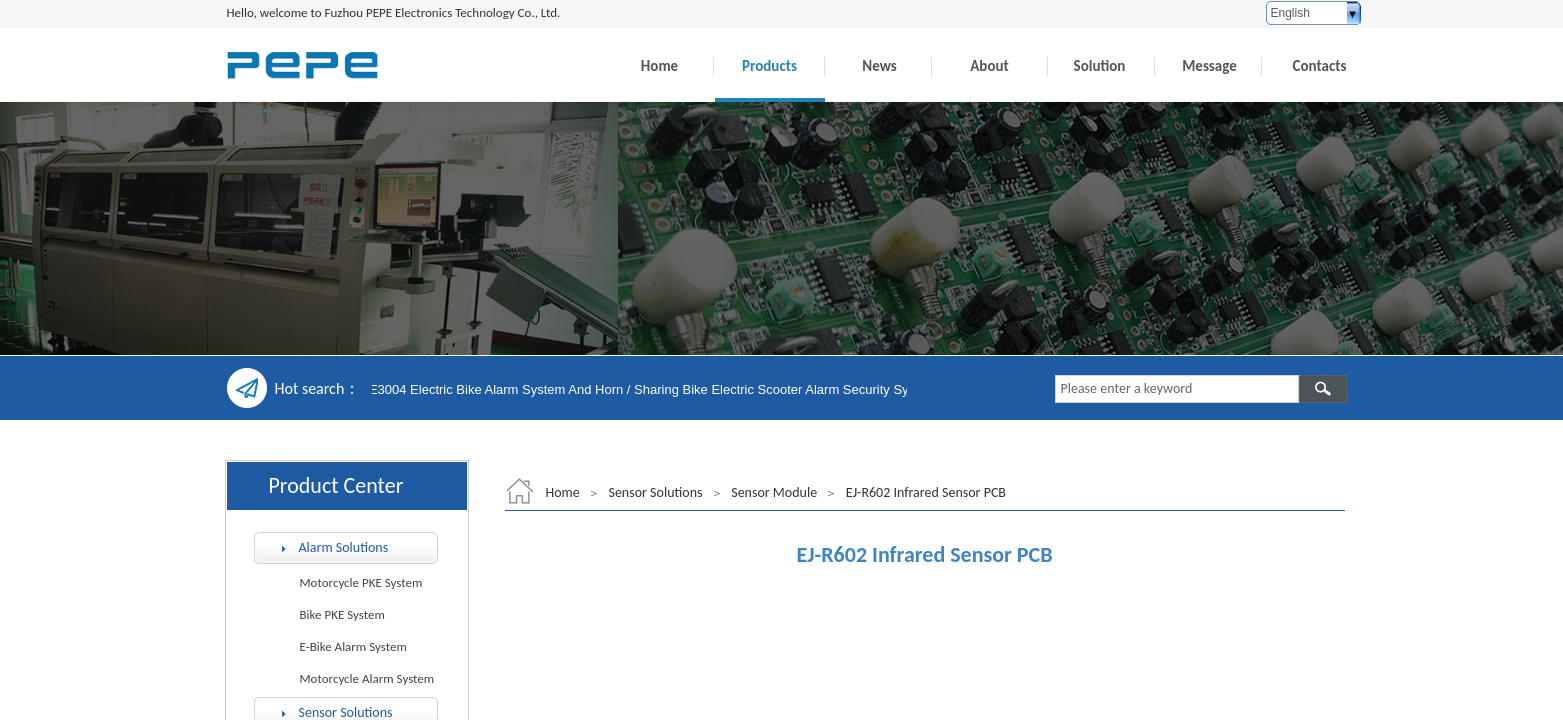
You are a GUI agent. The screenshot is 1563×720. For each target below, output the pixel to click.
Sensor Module (774, 492)
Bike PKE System (342, 614)
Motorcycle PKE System (361, 582)
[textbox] (1177, 389)
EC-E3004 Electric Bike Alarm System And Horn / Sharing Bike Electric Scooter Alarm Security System (646, 389)
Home (659, 66)
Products (769, 66)
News (879, 66)
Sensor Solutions (655, 492)
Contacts (1320, 66)
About (989, 66)
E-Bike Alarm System (353, 646)
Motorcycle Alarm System (367, 678)
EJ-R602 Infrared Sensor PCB (926, 492)
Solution (1100, 66)
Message (1209, 66)
